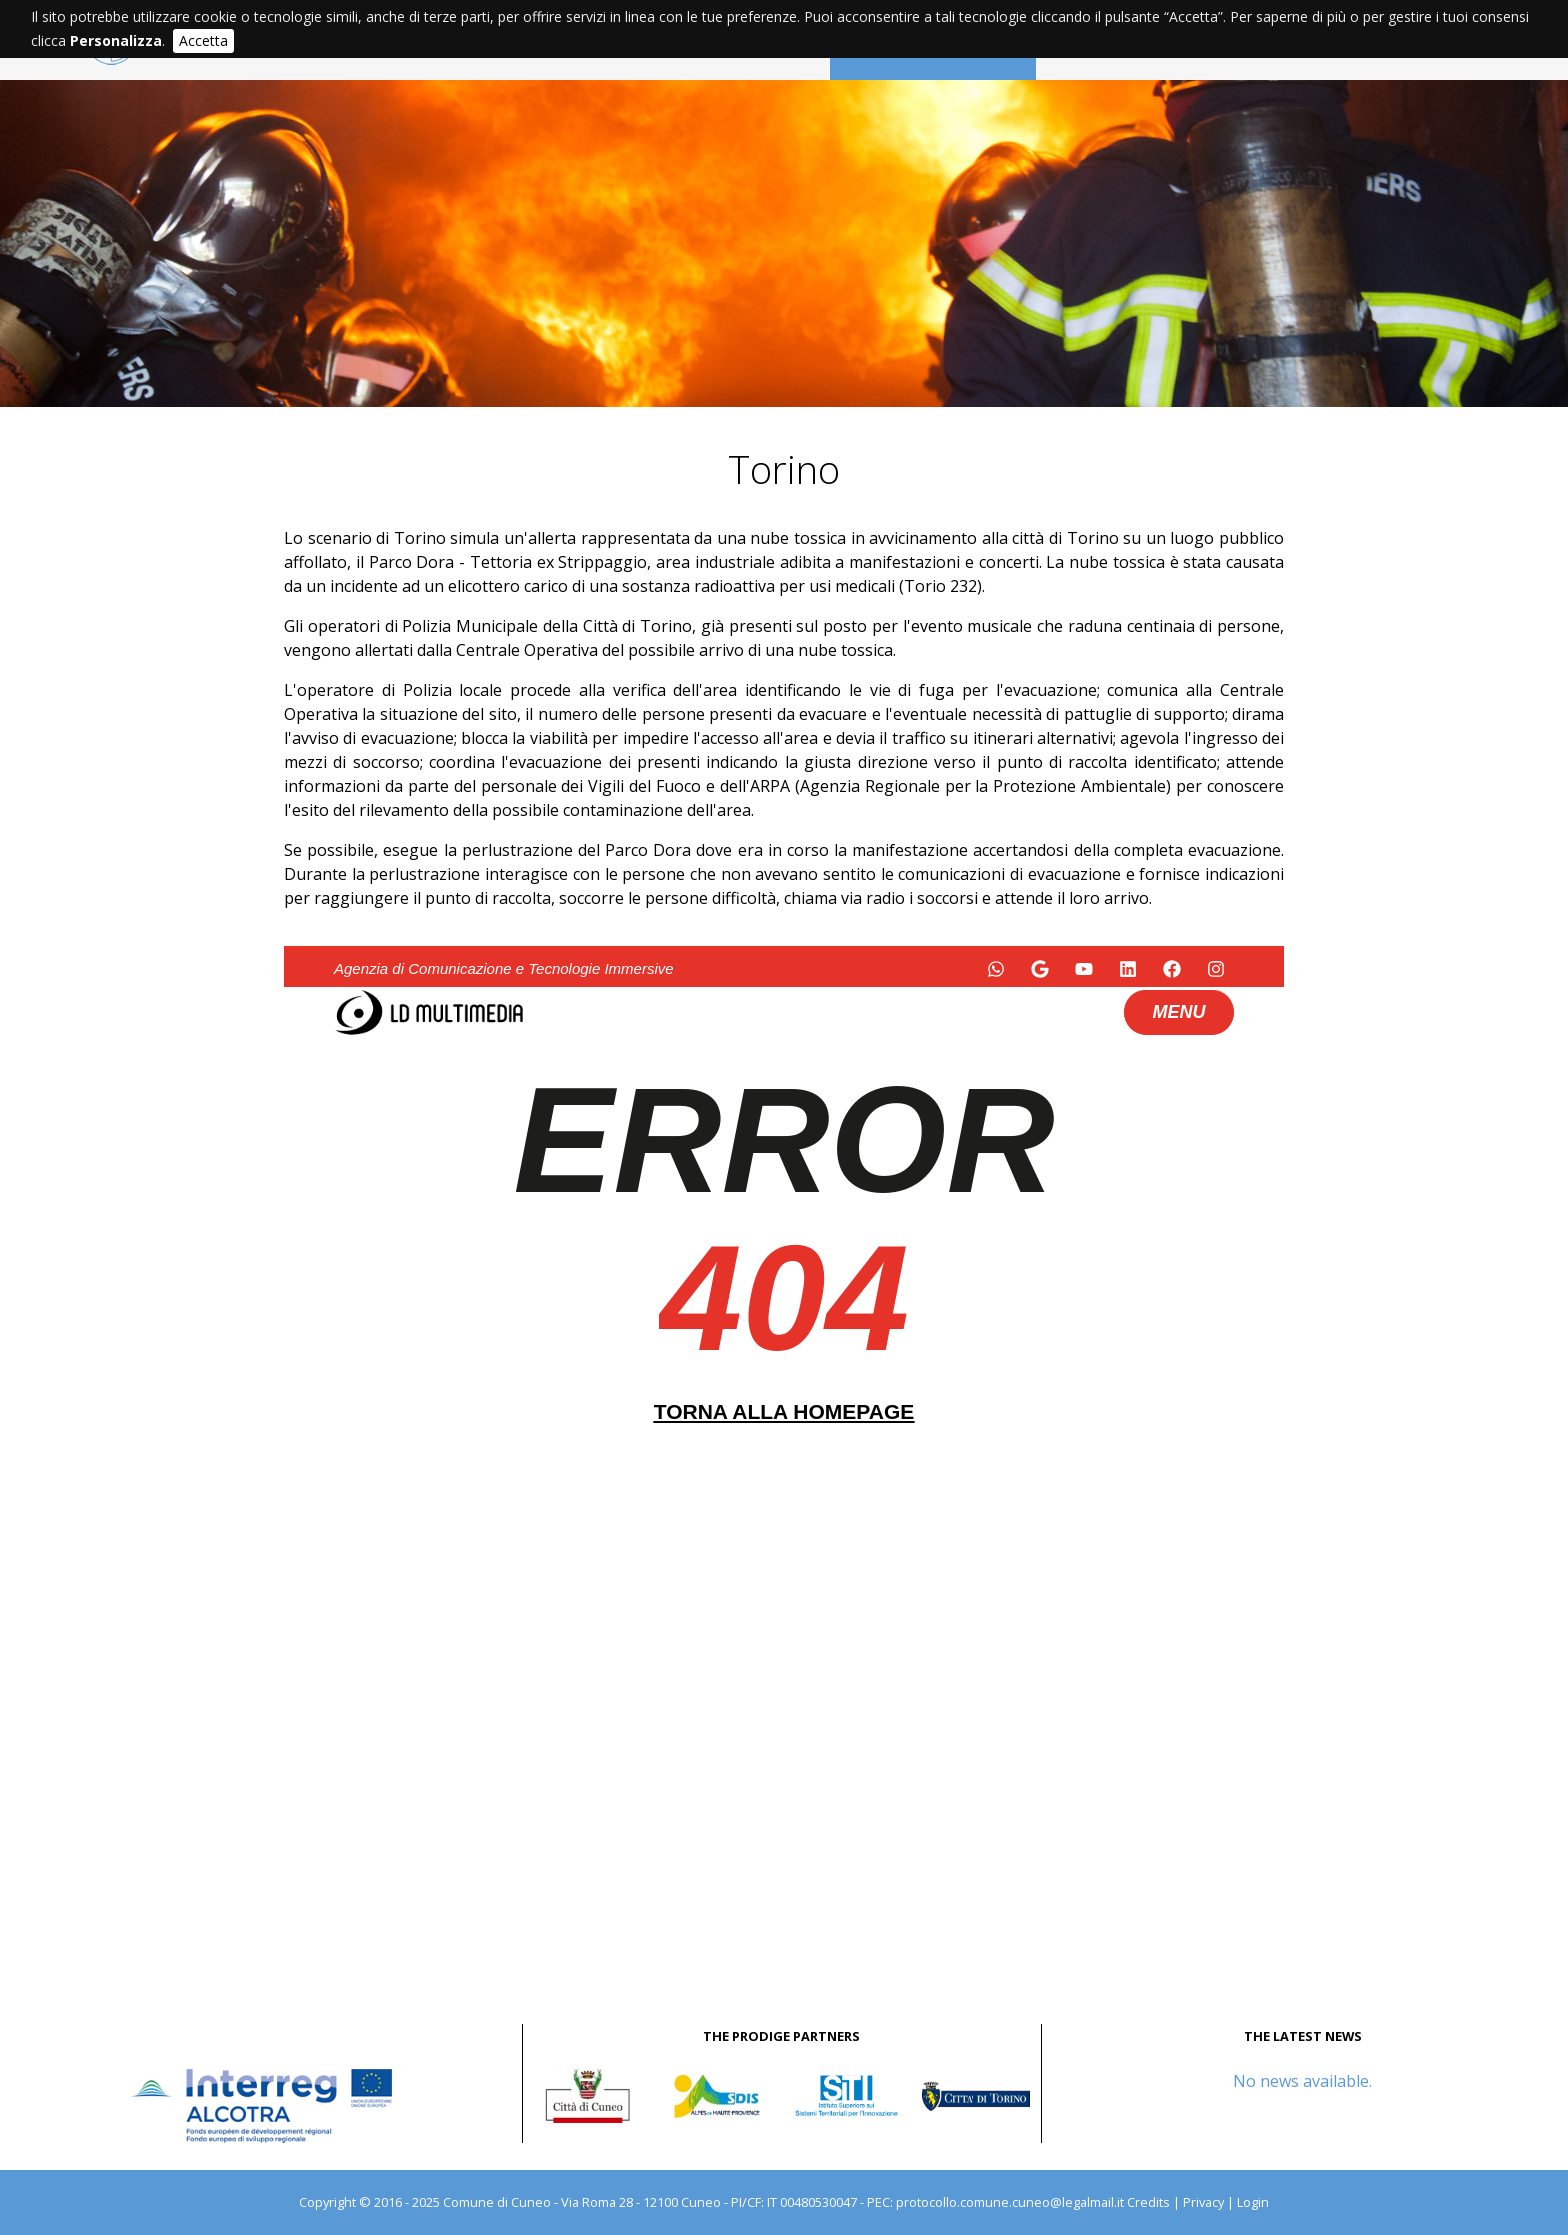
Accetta (203, 40)
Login (1253, 2202)
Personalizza (116, 40)
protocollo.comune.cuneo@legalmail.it (1010, 2202)
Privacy (1203, 2202)
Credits (1148, 2202)
